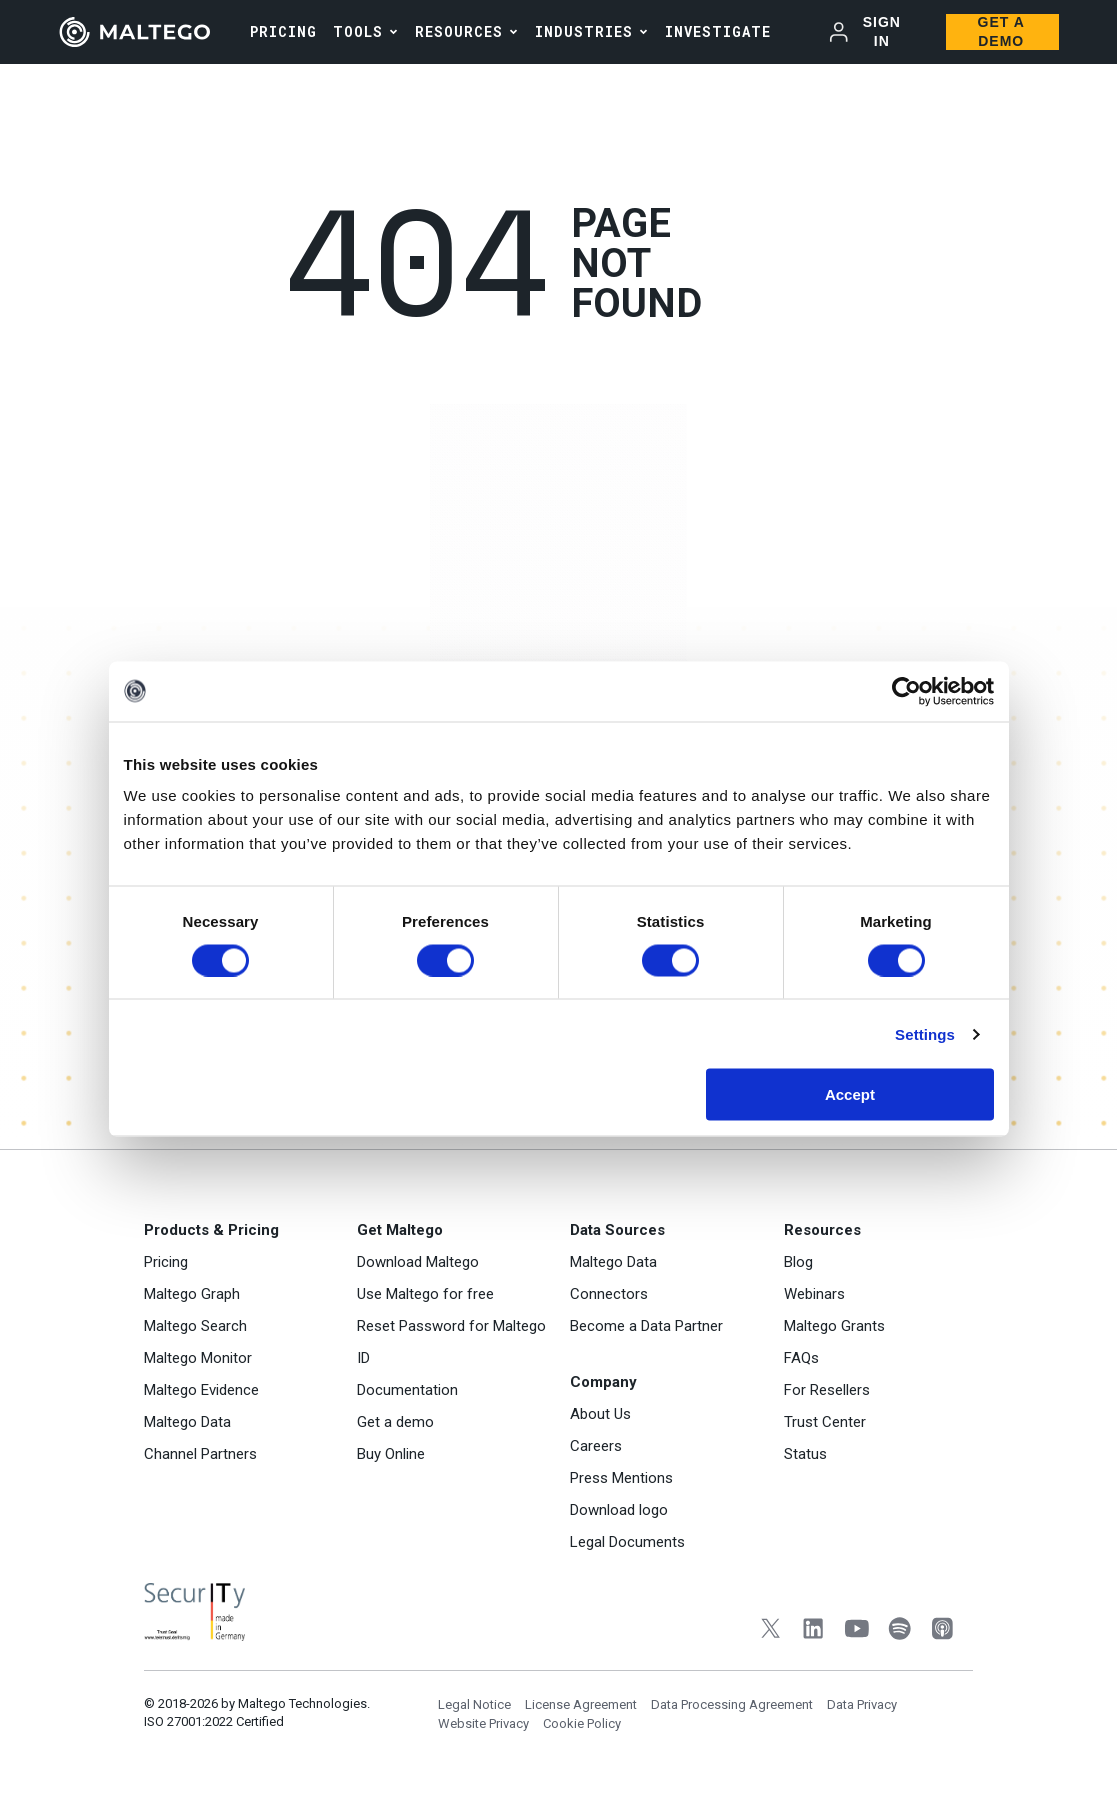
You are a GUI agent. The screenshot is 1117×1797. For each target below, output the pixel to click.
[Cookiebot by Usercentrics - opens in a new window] (906, 691)
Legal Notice (474, 1704)
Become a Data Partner (646, 1326)
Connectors (609, 1294)
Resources (459, 31)
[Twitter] (770, 1630)
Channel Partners (200, 1454)
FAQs (801, 1358)
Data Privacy (862, 1704)
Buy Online (391, 1454)
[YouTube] (856, 1630)
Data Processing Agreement (732, 1704)
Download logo (619, 1510)
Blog (798, 1262)
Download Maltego (418, 1262)
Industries (584, 31)
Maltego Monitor (198, 1358)
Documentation (407, 1390)
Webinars (814, 1294)
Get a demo (395, 1422)
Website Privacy (483, 1723)
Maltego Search (195, 1326)
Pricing (166, 1262)
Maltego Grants (834, 1326)
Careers (596, 1446)
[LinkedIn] (813, 1630)
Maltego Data (187, 1422)
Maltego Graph (192, 1294)
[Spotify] (899, 1630)
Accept (850, 1094)
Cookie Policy (582, 1723)
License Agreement (581, 1704)
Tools (358, 31)
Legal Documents (627, 1542)
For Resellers (827, 1390)
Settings (925, 1033)
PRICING (283, 31)
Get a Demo (1001, 31)
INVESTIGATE (718, 31)
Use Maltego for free (425, 1294)
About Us (600, 1414)
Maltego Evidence (201, 1390)
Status (805, 1454)
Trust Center (825, 1422)
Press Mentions (621, 1478)
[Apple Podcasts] (942, 1630)
